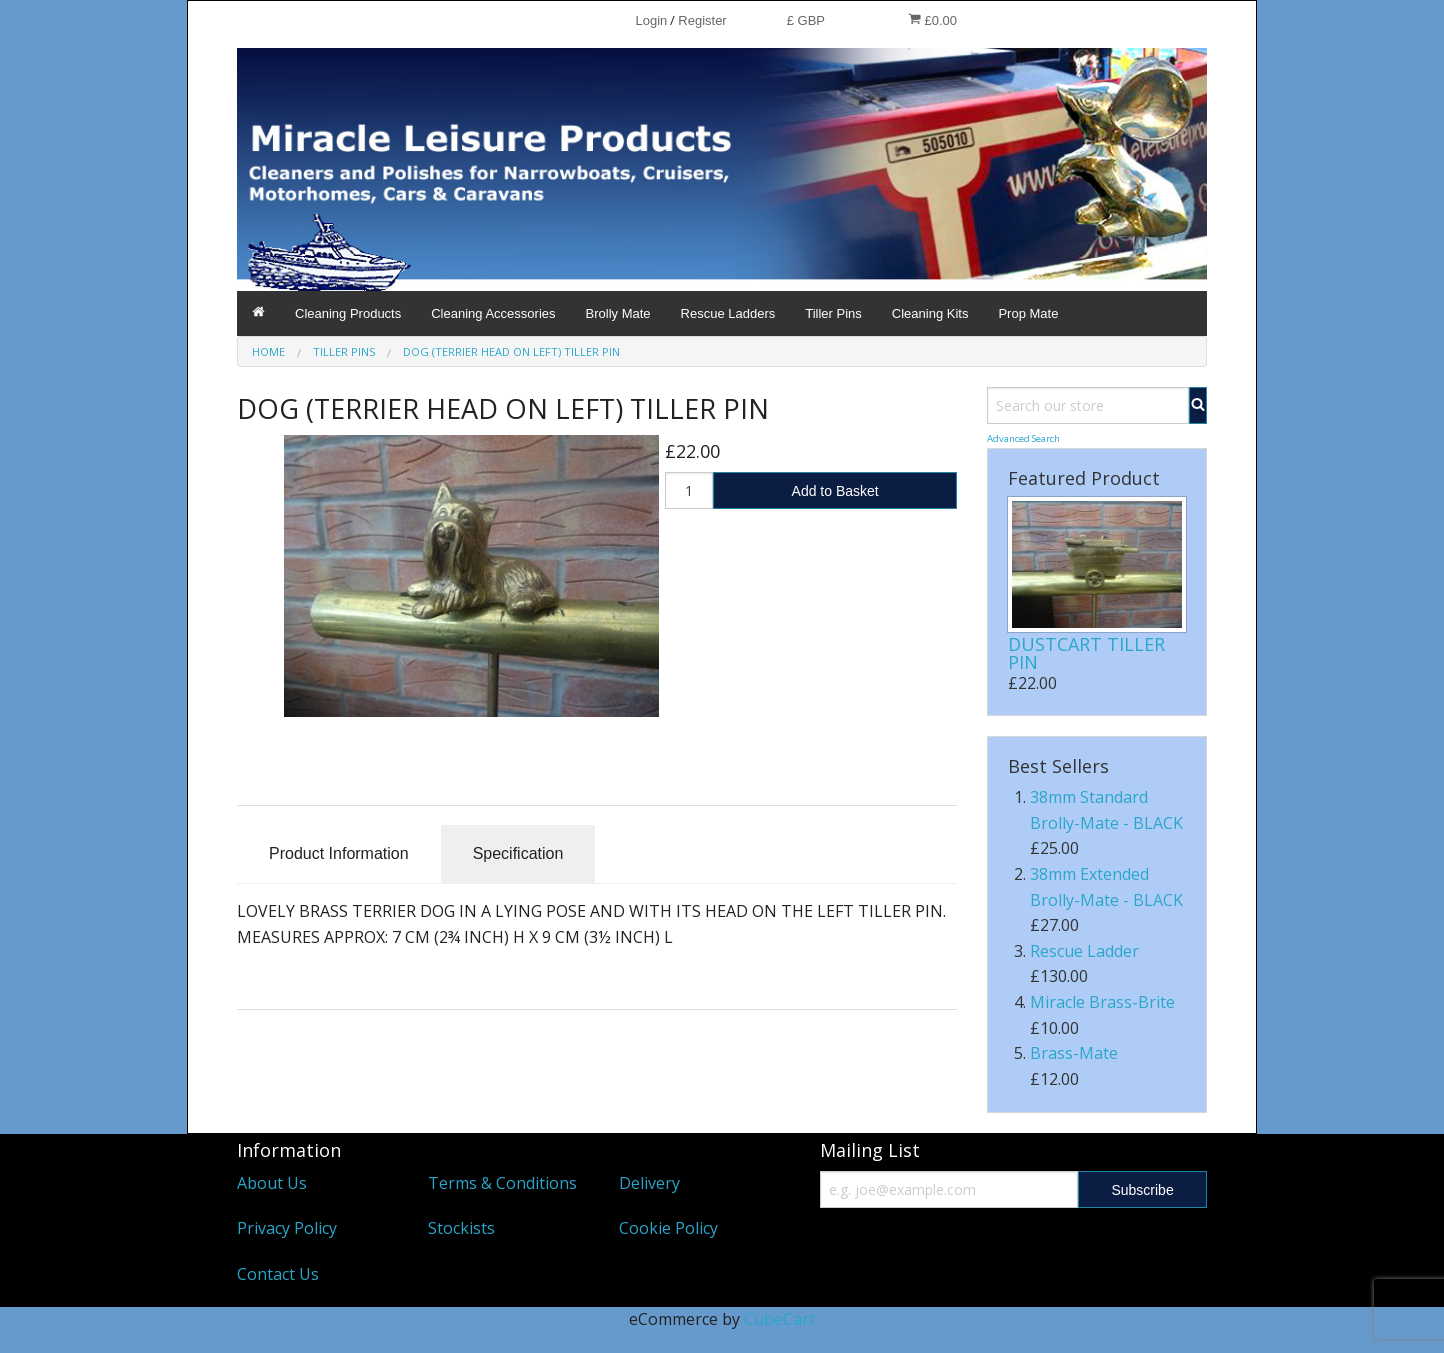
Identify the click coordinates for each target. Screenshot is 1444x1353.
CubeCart (779, 1319)
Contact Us (278, 1274)
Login (651, 20)
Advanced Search (1023, 438)
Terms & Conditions (502, 1183)
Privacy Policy (287, 1228)
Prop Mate (1028, 313)
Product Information (339, 853)
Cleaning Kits (930, 313)
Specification (518, 853)
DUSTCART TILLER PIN (1086, 653)
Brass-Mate (1074, 1053)
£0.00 (932, 20)
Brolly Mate (618, 313)
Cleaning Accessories (493, 313)
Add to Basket (835, 491)
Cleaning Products (348, 313)
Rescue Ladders (728, 313)
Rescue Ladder (1084, 951)
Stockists (461, 1228)
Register (702, 20)
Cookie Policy (668, 1228)
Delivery (649, 1183)
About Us (272, 1183)
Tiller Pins (833, 313)
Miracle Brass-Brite (1102, 1002)
